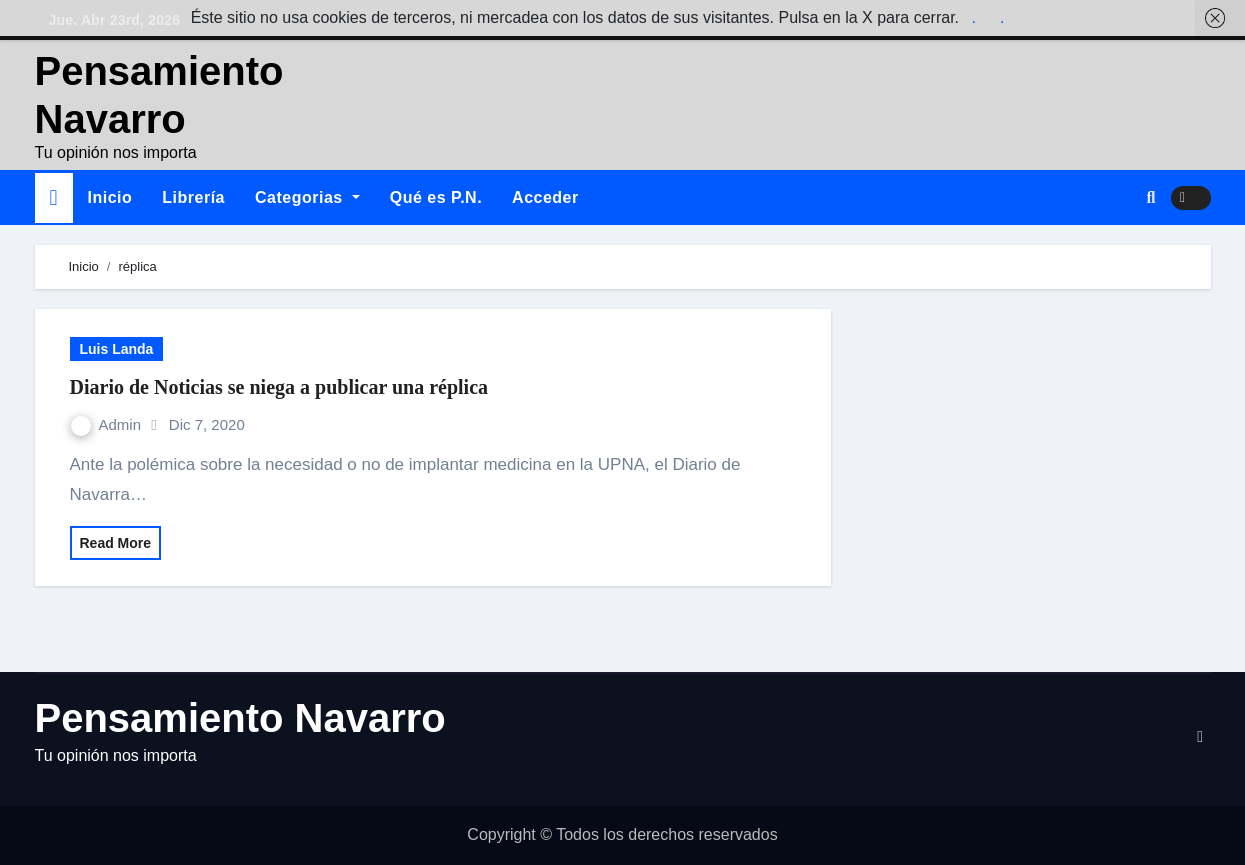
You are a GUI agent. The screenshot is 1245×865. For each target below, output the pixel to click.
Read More (116, 543)
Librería (193, 197)
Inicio (110, 197)
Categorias (307, 197)
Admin (108, 424)
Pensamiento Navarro (240, 718)
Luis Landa (117, 349)
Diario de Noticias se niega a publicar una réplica (279, 387)
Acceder (545, 197)
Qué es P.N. (436, 197)
